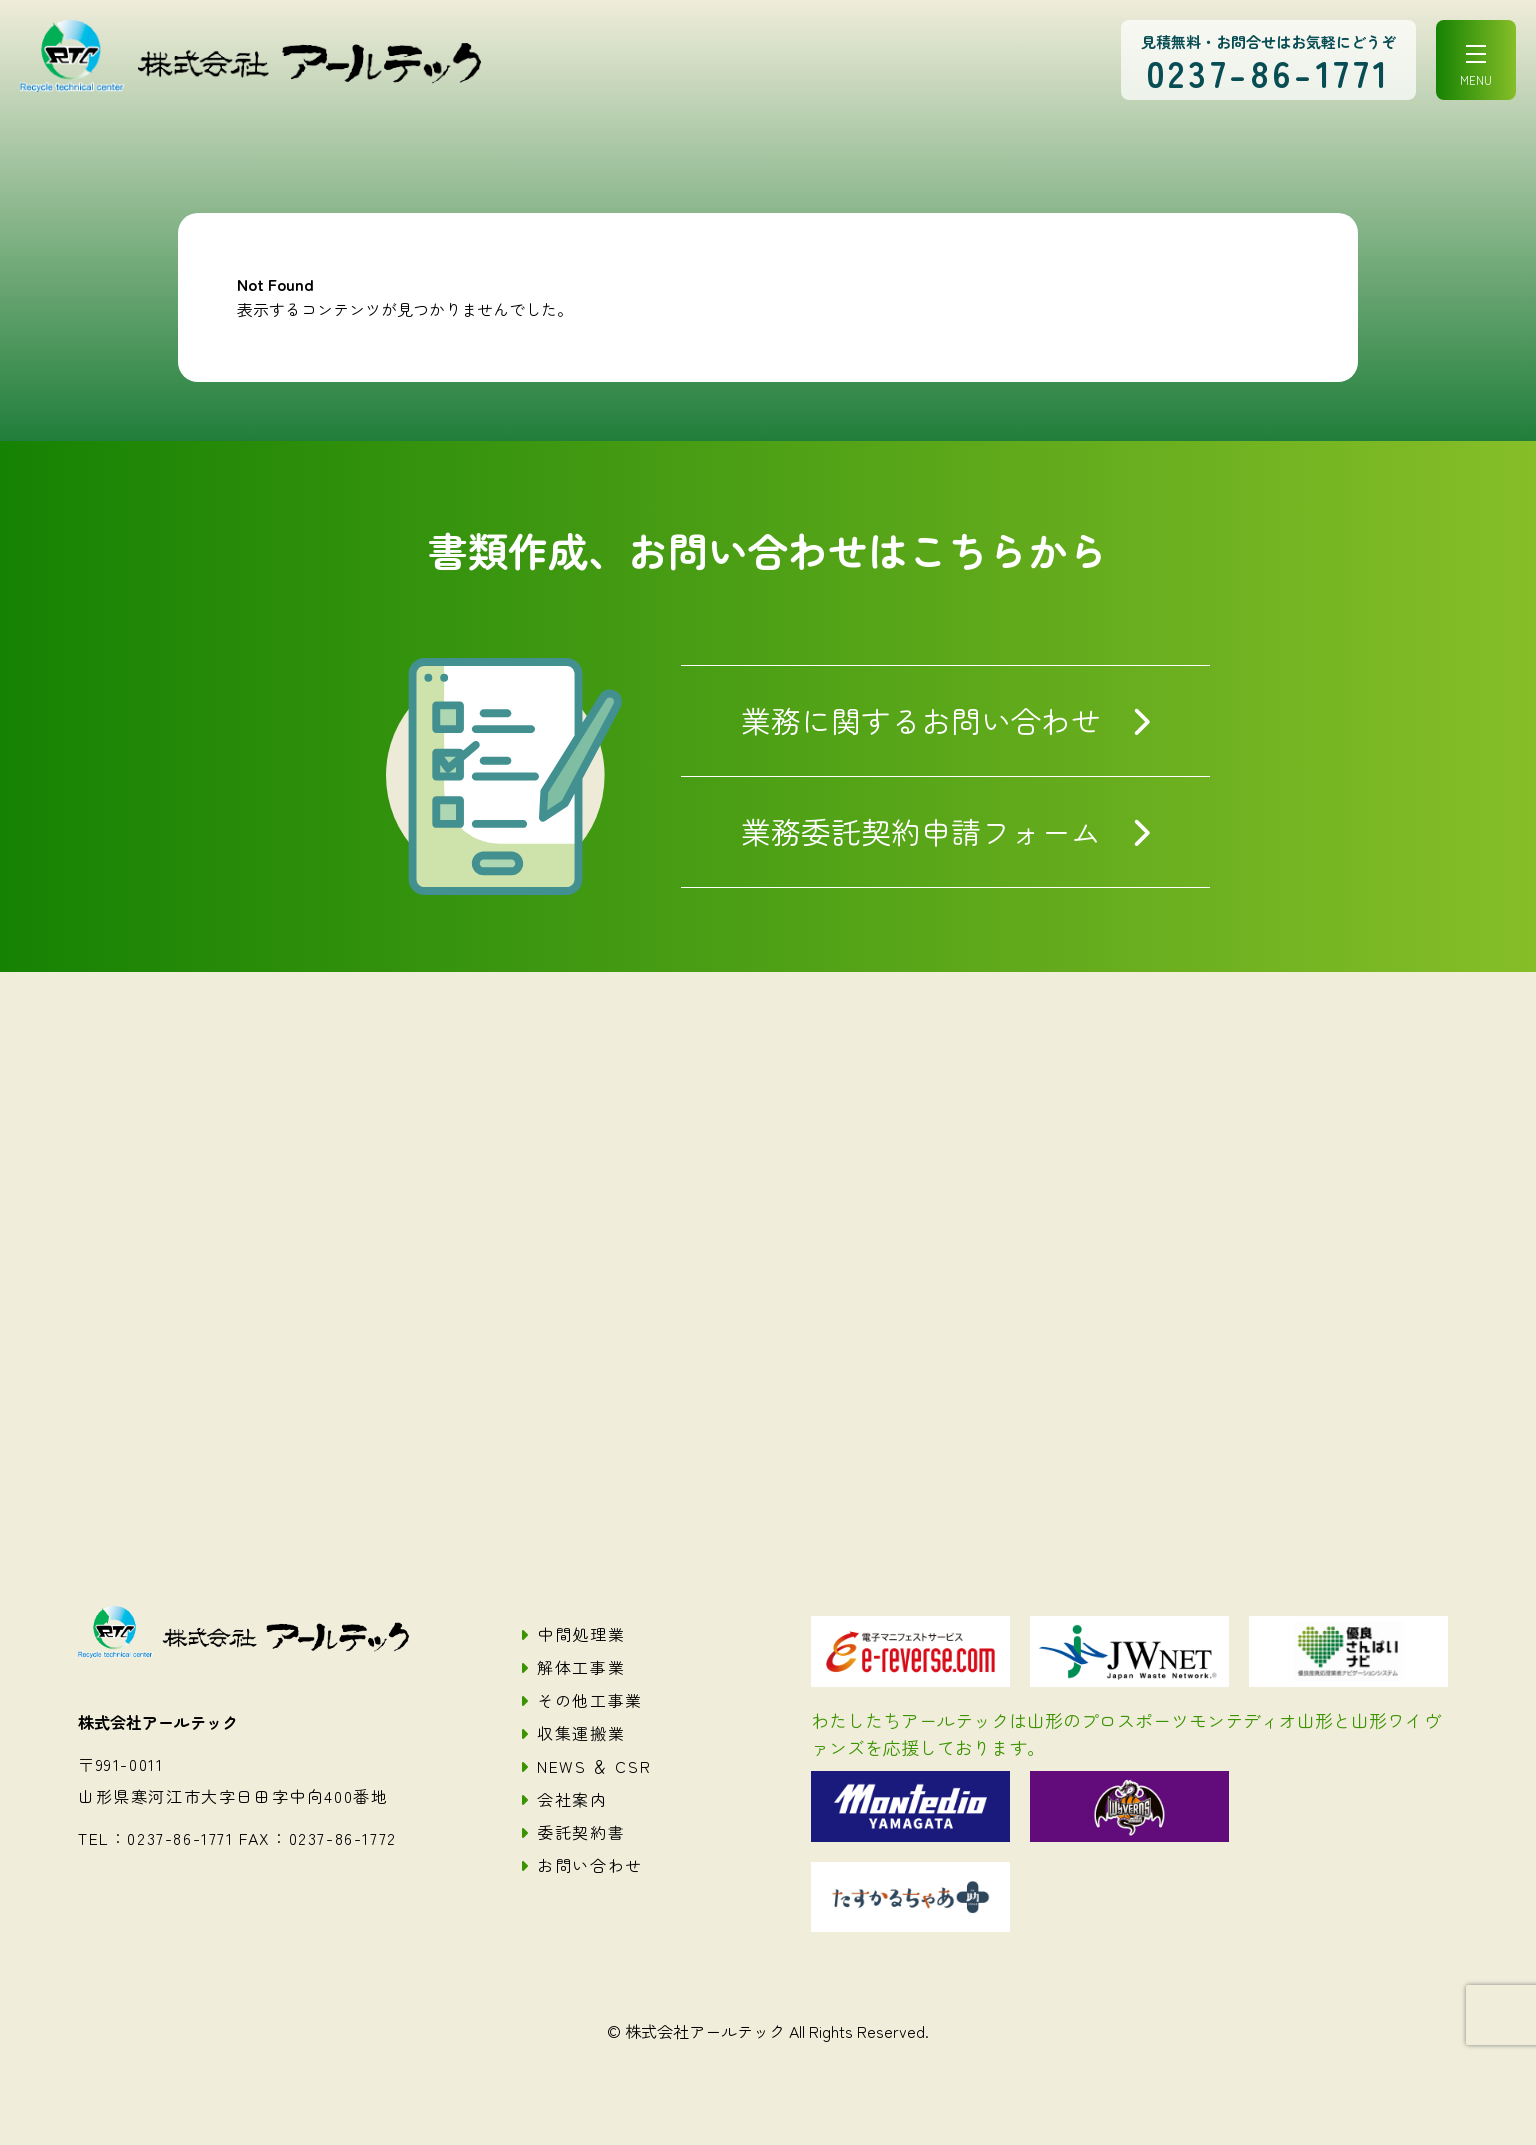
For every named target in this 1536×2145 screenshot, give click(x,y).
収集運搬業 (581, 1733)
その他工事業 (590, 1700)
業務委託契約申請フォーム (921, 831)
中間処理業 (581, 1634)
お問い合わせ (590, 1865)
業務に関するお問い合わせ (921, 720)
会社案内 (572, 1799)
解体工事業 (581, 1667)
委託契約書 (581, 1832)
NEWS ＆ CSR (594, 1766)
